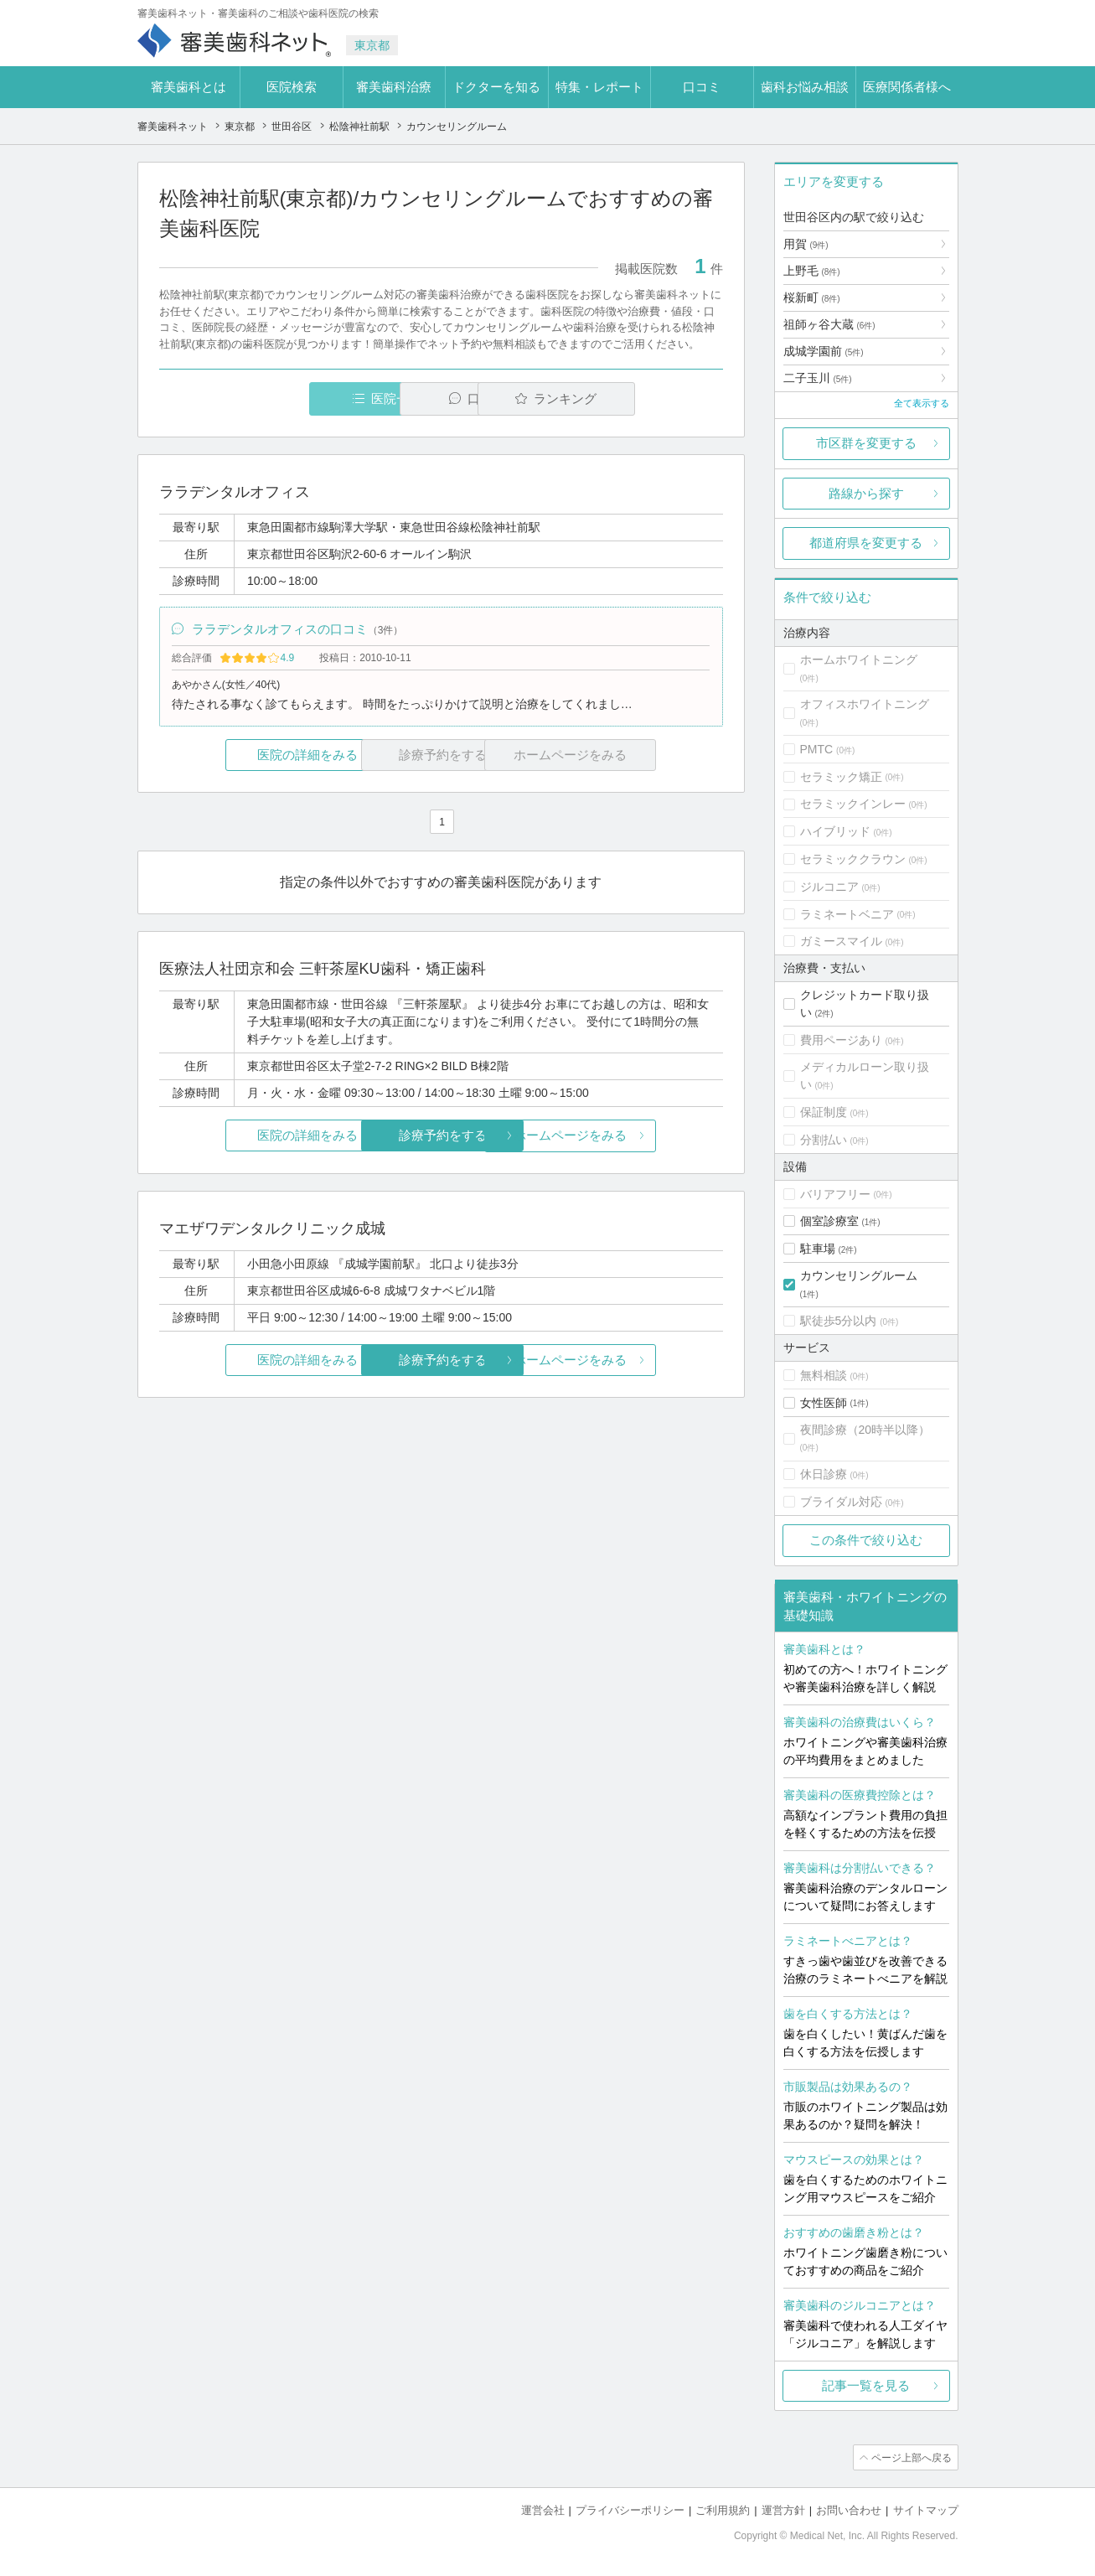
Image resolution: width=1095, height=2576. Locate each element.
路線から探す (866, 493)
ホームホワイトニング (858, 659)
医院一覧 (274, 398)
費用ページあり (841, 1040)
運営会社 (543, 2509)
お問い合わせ (848, 2509)
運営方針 (783, 2509)
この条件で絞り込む (865, 1540)
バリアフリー (835, 1194)
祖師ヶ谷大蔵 (829, 324)
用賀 (806, 244)
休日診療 (823, 1474)
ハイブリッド (835, 831)
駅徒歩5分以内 (838, 1320)
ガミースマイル (841, 941)
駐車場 (817, 1248)
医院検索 (291, 87)
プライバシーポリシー (630, 2509)
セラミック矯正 (841, 777)
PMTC (817, 749)
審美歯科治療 (393, 87)
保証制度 (823, 1112)
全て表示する (921, 403)
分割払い (823, 1139)
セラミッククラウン (853, 859)
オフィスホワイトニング (864, 704)
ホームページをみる (628, 1137)
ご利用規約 (722, 2509)
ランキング (626, 398)
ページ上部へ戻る (910, 2457)
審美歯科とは (188, 87)
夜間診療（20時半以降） (865, 1429)
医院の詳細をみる (252, 756)
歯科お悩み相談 (805, 87)
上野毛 (811, 270)
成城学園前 (823, 351)
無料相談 (823, 1375)
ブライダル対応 (841, 1501)
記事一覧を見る (866, 2385)
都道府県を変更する (865, 542)
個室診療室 (829, 1221)
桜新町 (811, 297)
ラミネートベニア (847, 914)
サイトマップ (925, 2509)
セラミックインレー (853, 803)
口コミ (702, 87)
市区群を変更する (866, 443)
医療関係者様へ (907, 87)
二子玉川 (817, 378)
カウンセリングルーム (858, 1275)
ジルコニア (829, 886)
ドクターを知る (496, 87)
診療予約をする (441, 1137)
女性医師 (823, 1403)
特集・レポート (599, 87)
